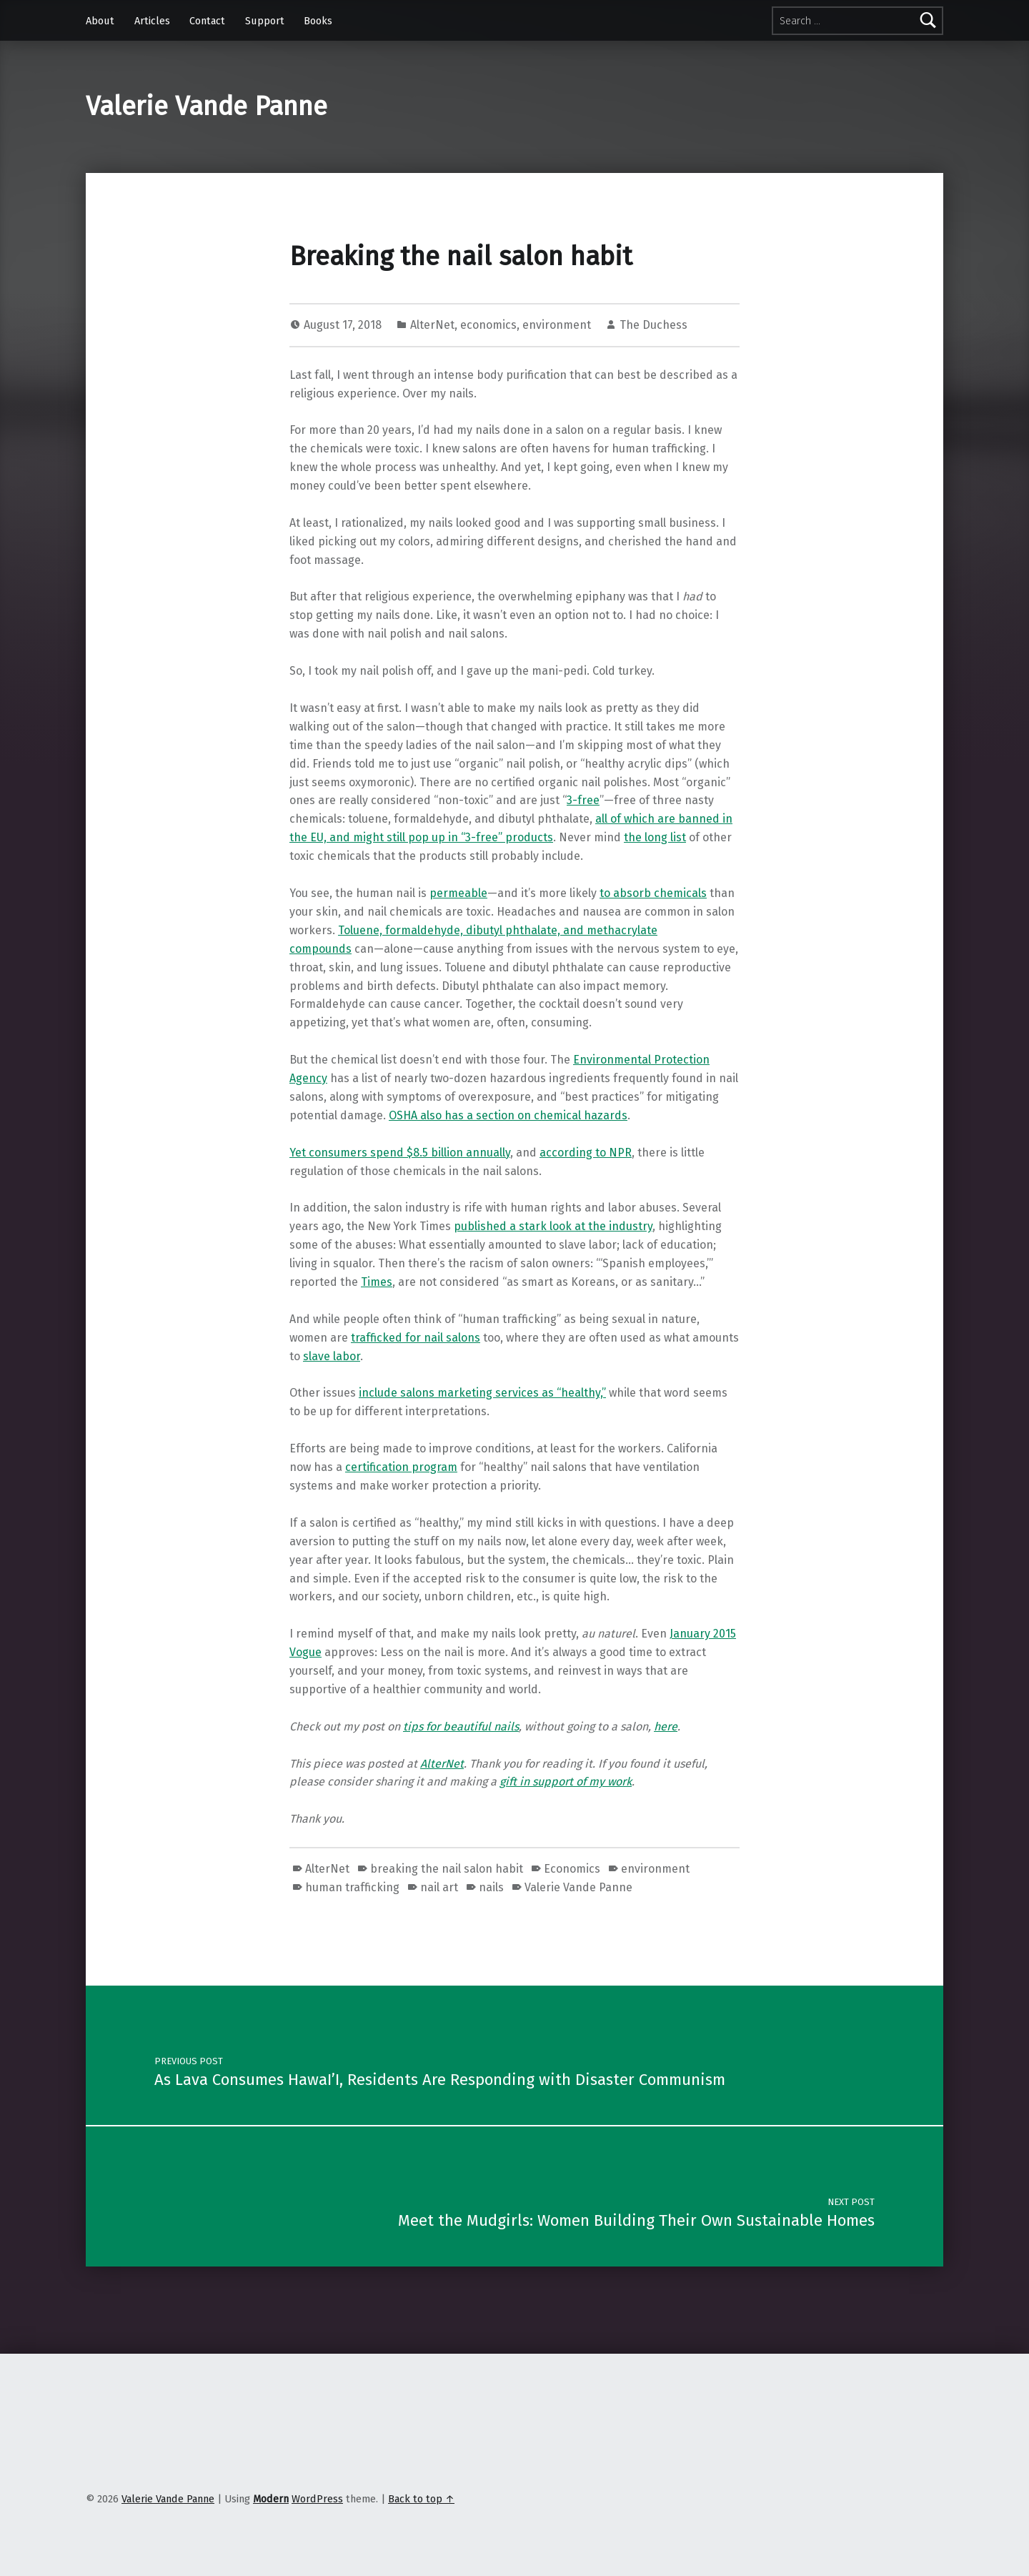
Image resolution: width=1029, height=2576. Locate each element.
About (100, 20)
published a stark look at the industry (553, 1226)
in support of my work (576, 1781)
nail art (439, 1887)
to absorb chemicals (653, 893)
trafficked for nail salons (415, 1337)
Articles (152, 20)
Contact (207, 20)
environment (556, 325)
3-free (583, 800)
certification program (401, 1467)
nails (491, 1887)
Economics (572, 1869)
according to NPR (586, 1152)
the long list (655, 837)
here (665, 1726)
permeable (458, 893)
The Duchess (653, 325)
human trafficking (352, 1887)
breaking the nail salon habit (446, 1869)
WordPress (317, 2498)
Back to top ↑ (421, 2498)
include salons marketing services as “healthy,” (482, 1393)
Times (376, 1282)
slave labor (331, 1356)
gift (509, 1781)
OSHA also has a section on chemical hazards (508, 1115)
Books (318, 20)
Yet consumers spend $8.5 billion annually (399, 1152)
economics (488, 325)
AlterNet (432, 325)
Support (264, 20)
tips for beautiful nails (461, 1726)
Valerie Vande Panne (206, 106)
